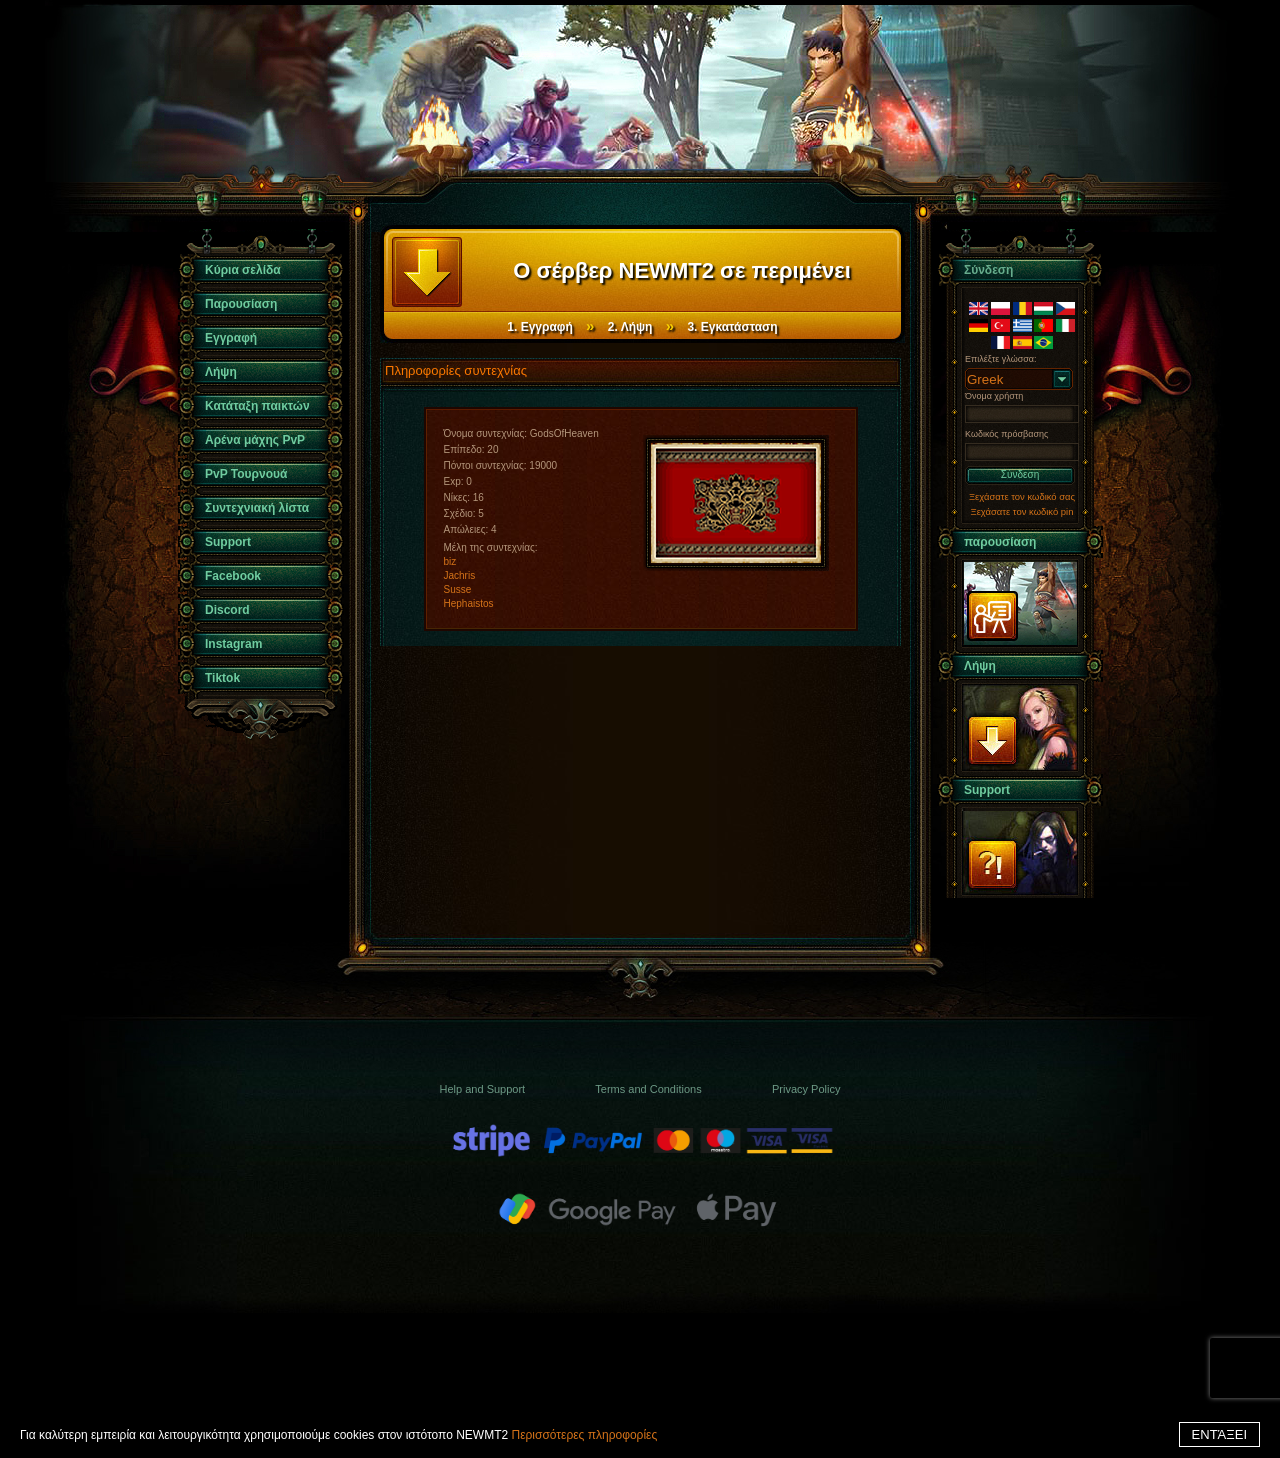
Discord (227, 610)
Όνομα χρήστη (994, 396)
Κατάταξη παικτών (257, 406)
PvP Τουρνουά (246, 474)
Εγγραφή (231, 338)
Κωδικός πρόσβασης (1006, 434)
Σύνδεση (1020, 474)
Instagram (233, 644)
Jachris (460, 575)
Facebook (233, 576)
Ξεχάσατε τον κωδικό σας (1022, 496)
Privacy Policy (806, 1089)
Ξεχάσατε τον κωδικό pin (1022, 511)
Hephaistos (469, 603)
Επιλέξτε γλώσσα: (1001, 359)
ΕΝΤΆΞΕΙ (1219, 1434)
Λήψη (221, 372)
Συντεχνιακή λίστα (257, 508)
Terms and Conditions (648, 1089)
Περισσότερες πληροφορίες (584, 1435)
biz (450, 561)
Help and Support (483, 1089)
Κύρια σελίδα (243, 270)
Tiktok (222, 678)
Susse (458, 589)
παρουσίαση (1000, 542)
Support (228, 542)
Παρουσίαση (241, 304)
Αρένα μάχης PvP (255, 440)
